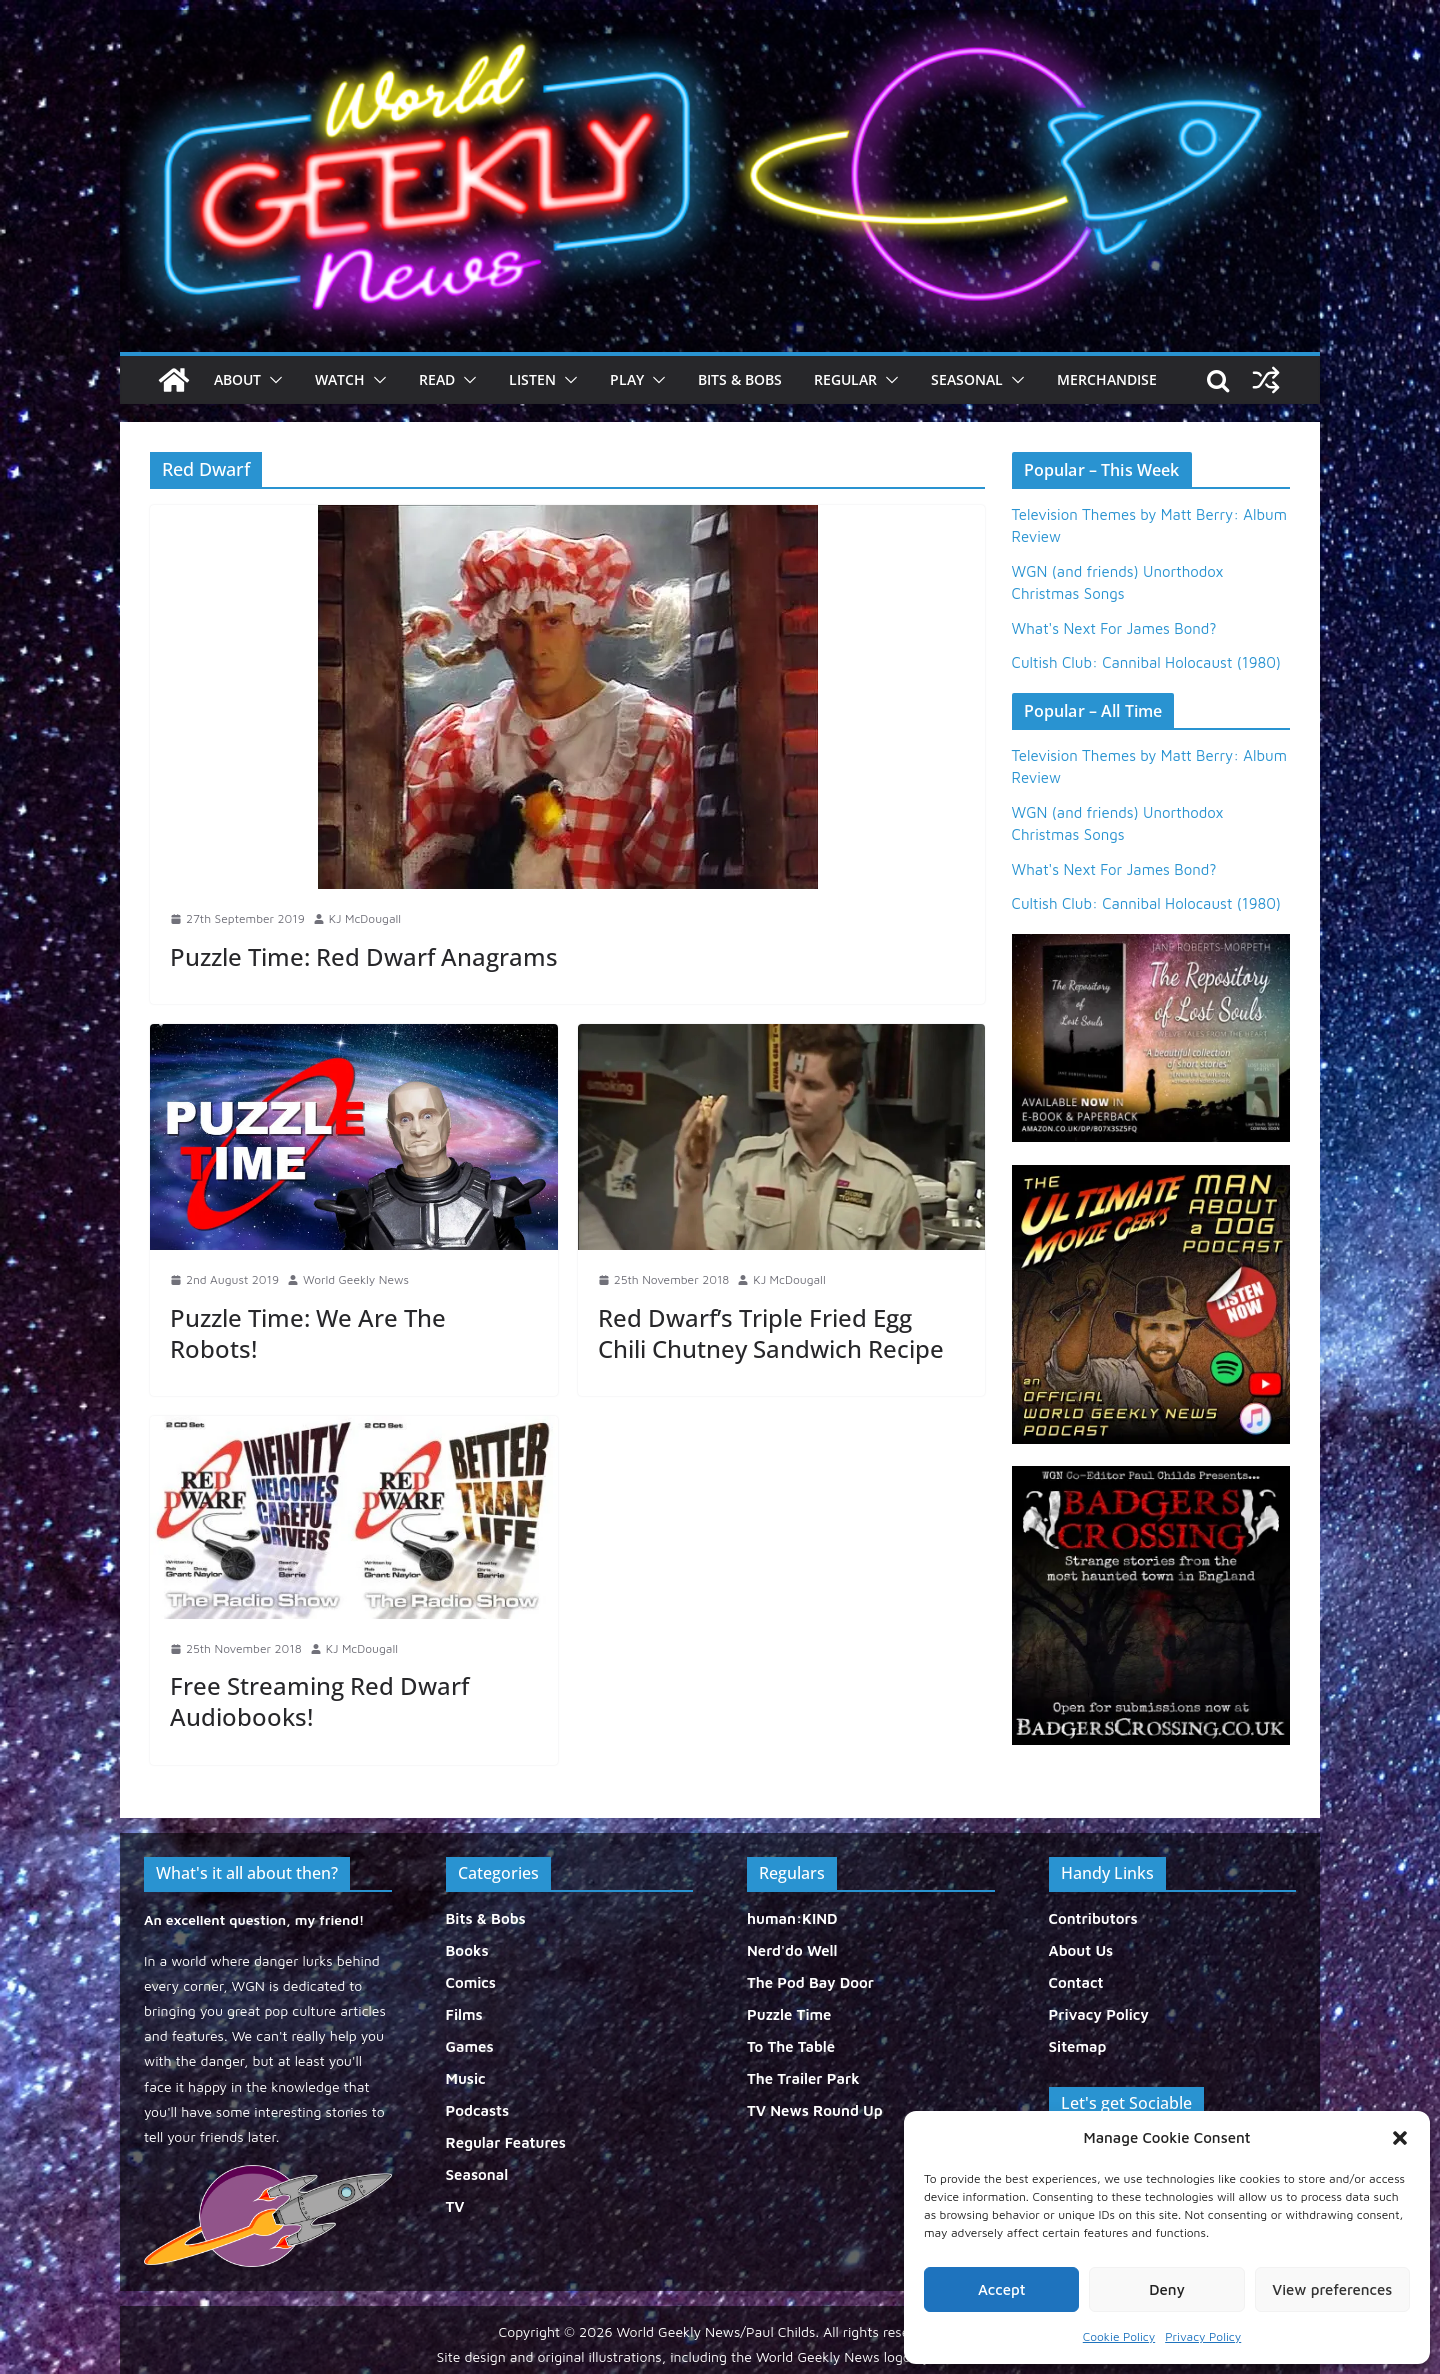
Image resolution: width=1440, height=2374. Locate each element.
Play (627, 379)
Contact (1076, 1982)
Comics (471, 1982)
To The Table (791, 2046)
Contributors (1093, 1918)
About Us (1081, 1950)
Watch (340, 379)
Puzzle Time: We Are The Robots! (308, 1333)
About (237, 379)
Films (464, 2014)
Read (437, 379)
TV (455, 2206)
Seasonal (967, 379)
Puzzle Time (789, 2014)
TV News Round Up (815, 2110)
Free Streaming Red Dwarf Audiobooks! (319, 1701)
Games (470, 2046)
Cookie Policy (1119, 2336)
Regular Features (506, 2142)
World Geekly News (356, 1279)
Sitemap (1078, 2046)
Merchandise (1107, 379)
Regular (845, 379)
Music (466, 2078)
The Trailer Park (803, 2078)
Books (467, 1950)
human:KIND (792, 1918)
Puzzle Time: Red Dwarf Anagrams (364, 956)
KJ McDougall (365, 918)
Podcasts (478, 2110)
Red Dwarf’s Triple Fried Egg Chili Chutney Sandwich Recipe (771, 1333)
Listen (532, 379)
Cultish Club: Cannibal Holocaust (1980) (1146, 662)
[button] (1400, 2138)
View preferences (1332, 2289)
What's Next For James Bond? (1114, 628)
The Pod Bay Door (810, 1982)
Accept (1002, 2289)
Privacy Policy (1203, 2336)
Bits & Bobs (740, 379)
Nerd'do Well (792, 1950)
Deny (1167, 2289)
